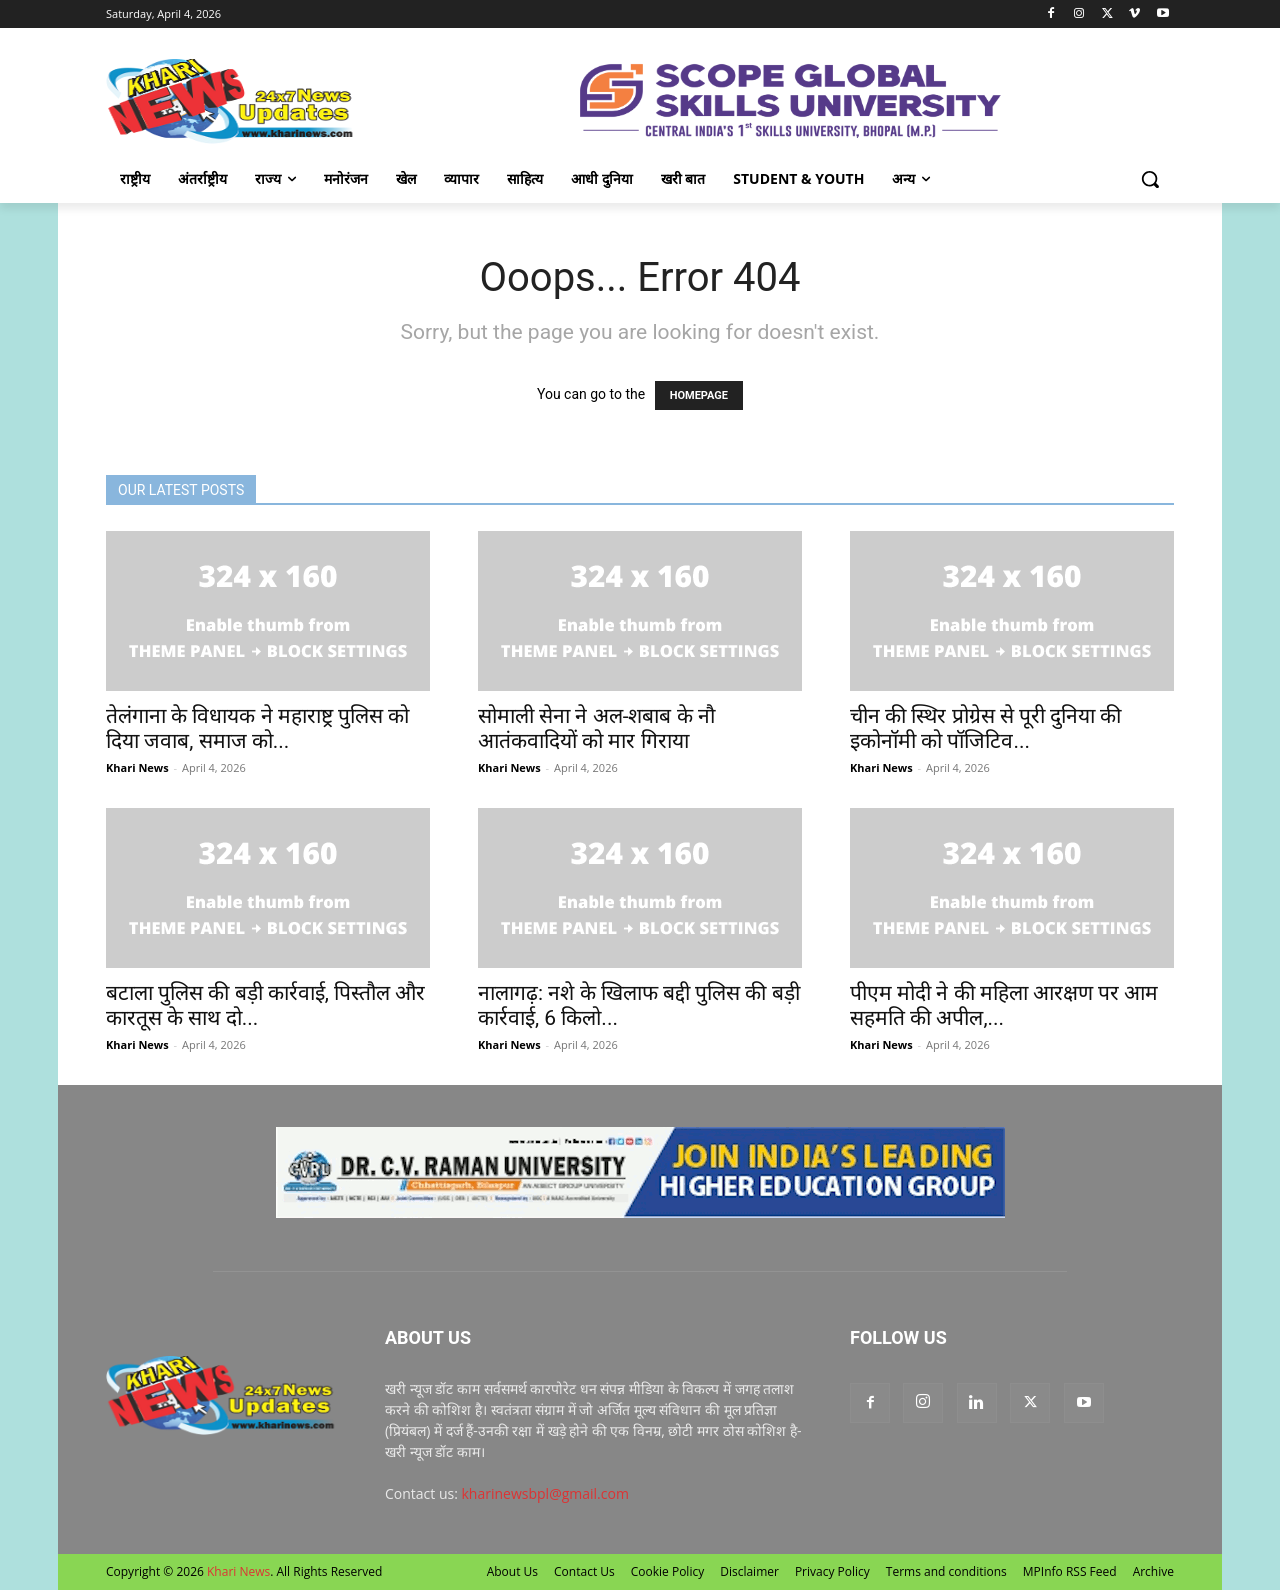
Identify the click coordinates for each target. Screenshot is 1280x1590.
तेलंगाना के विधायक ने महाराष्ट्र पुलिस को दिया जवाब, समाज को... (257, 728)
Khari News (137, 767)
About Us (512, 1571)
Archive (1153, 1571)
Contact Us (584, 1571)
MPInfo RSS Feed (1070, 1571)
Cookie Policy (667, 1571)
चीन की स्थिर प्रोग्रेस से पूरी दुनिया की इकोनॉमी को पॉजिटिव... (985, 728)
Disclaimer (749, 1571)
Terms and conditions (946, 1571)
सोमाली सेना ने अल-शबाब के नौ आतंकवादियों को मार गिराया (596, 728)
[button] (1150, 179)
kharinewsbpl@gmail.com (545, 1493)
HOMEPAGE (699, 395)
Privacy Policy (832, 1571)
